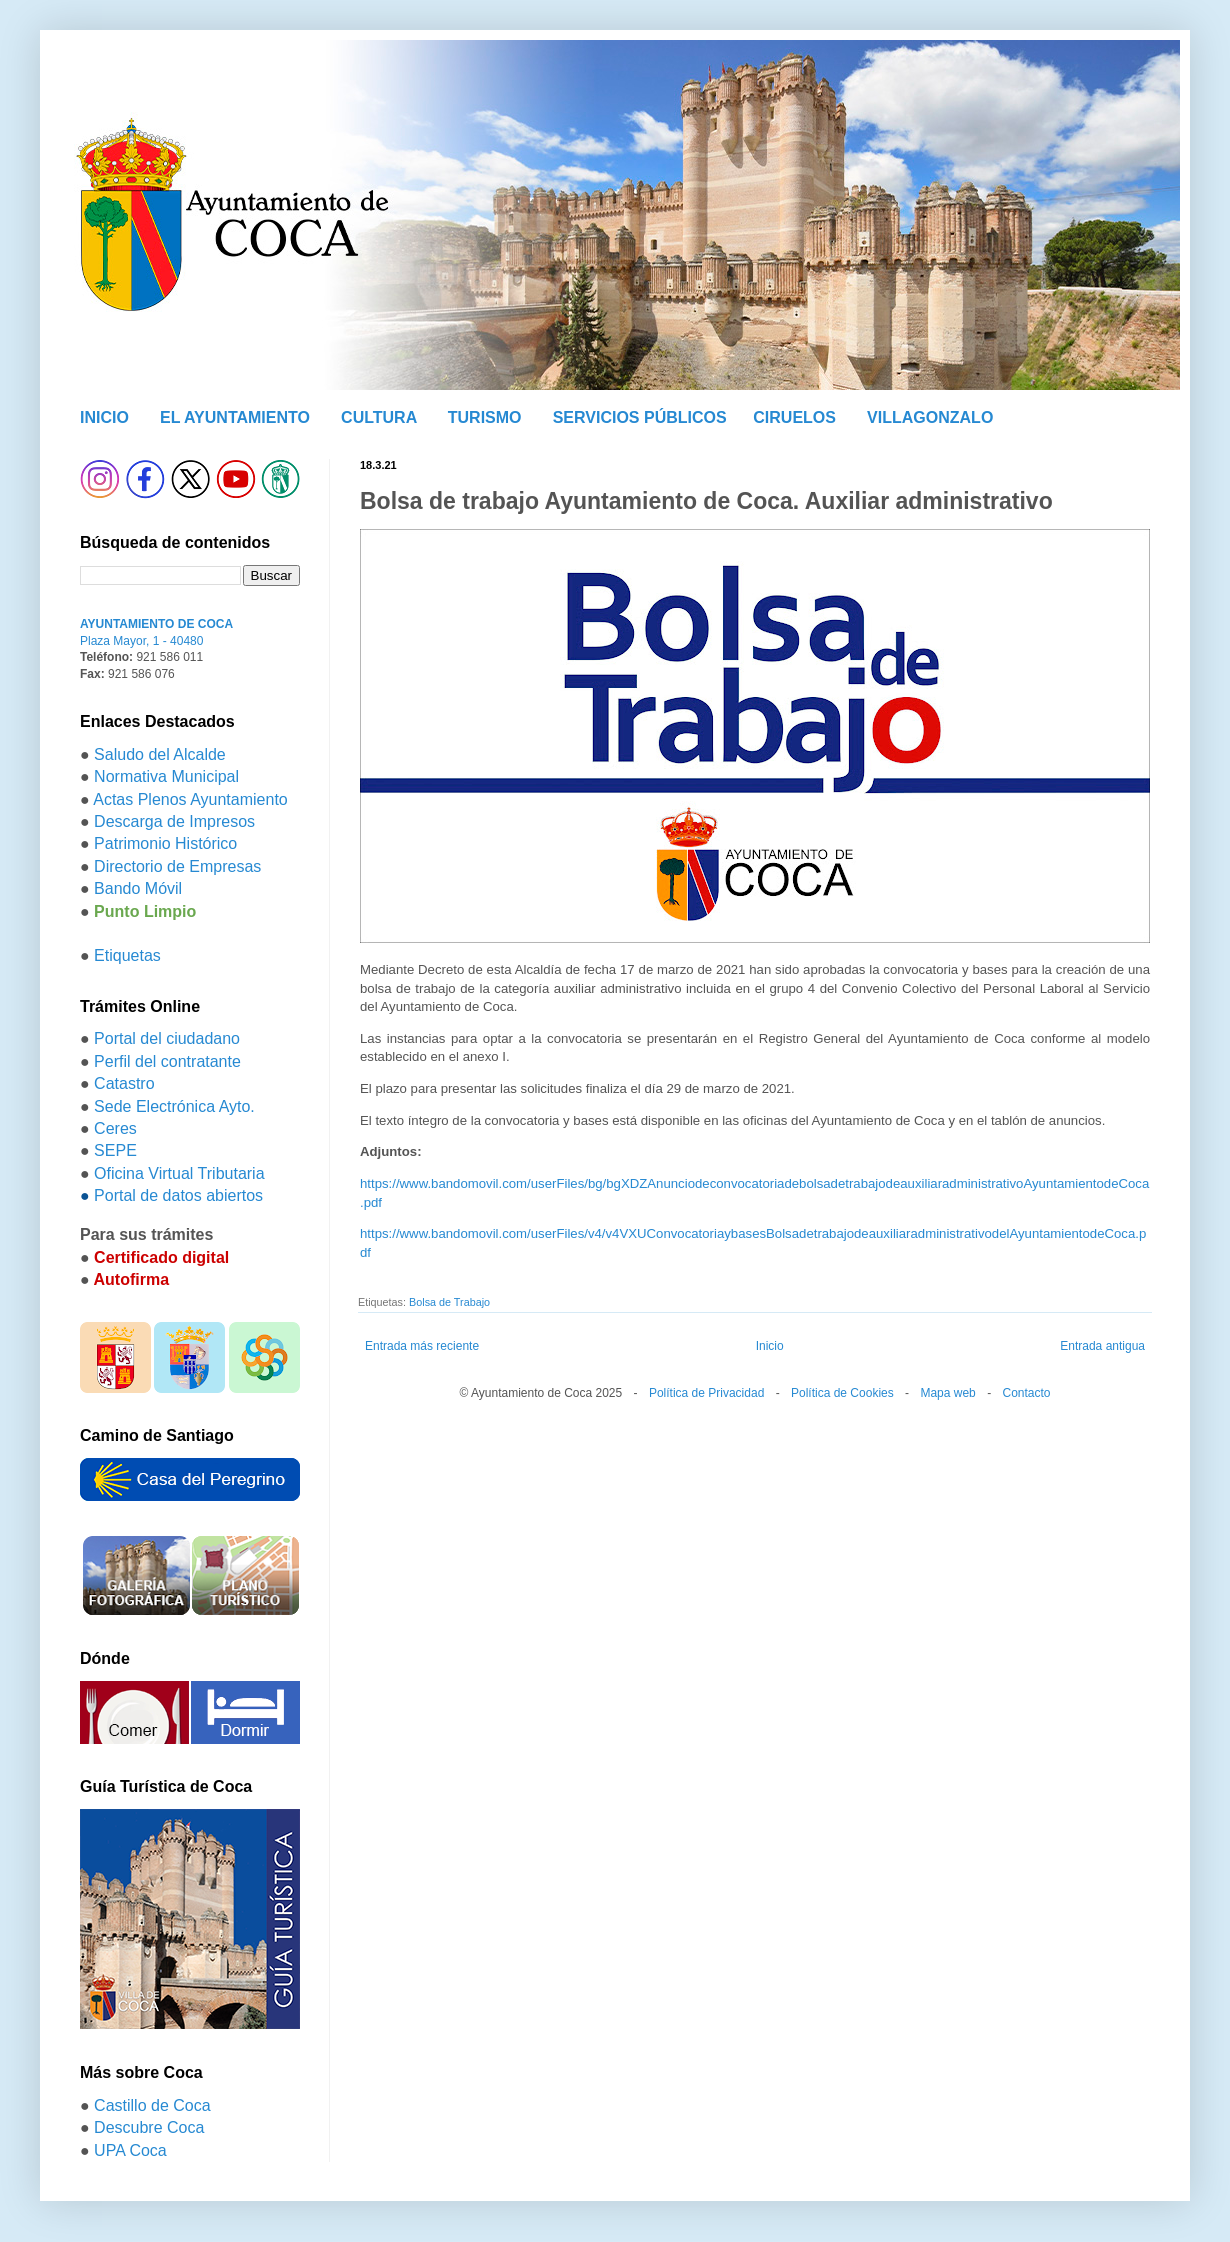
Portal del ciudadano (167, 1038)
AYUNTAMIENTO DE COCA (156, 624)
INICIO (104, 417)
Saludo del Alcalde (160, 754)
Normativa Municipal (166, 776)
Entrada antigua (1102, 1346)
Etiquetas (127, 955)
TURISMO (485, 417)
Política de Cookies (842, 1393)
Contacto (1026, 1393)
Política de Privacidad (706, 1393)
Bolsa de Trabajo (449, 1302)
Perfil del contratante (167, 1061)
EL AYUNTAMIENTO (235, 417)
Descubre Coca (149, 2127)
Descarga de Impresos (174, 821)
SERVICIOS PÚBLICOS (640, 417)
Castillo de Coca (152, 2105)
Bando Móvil (138, 888)
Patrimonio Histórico (165, 843)
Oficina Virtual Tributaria (179, 1173)
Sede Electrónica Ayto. (174, 1106)
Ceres (115, 1128)
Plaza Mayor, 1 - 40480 (141, 641)
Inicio (770, 1346)
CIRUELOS (794, 417)
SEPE (115, 1150)
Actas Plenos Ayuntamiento (190, 799)
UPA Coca (130, 2150)
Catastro (124, 1083)
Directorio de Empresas (177, 866)
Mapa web (947, 1393)
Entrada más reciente (422, 1346)
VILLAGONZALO (930, 417)
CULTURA (379, 417)
